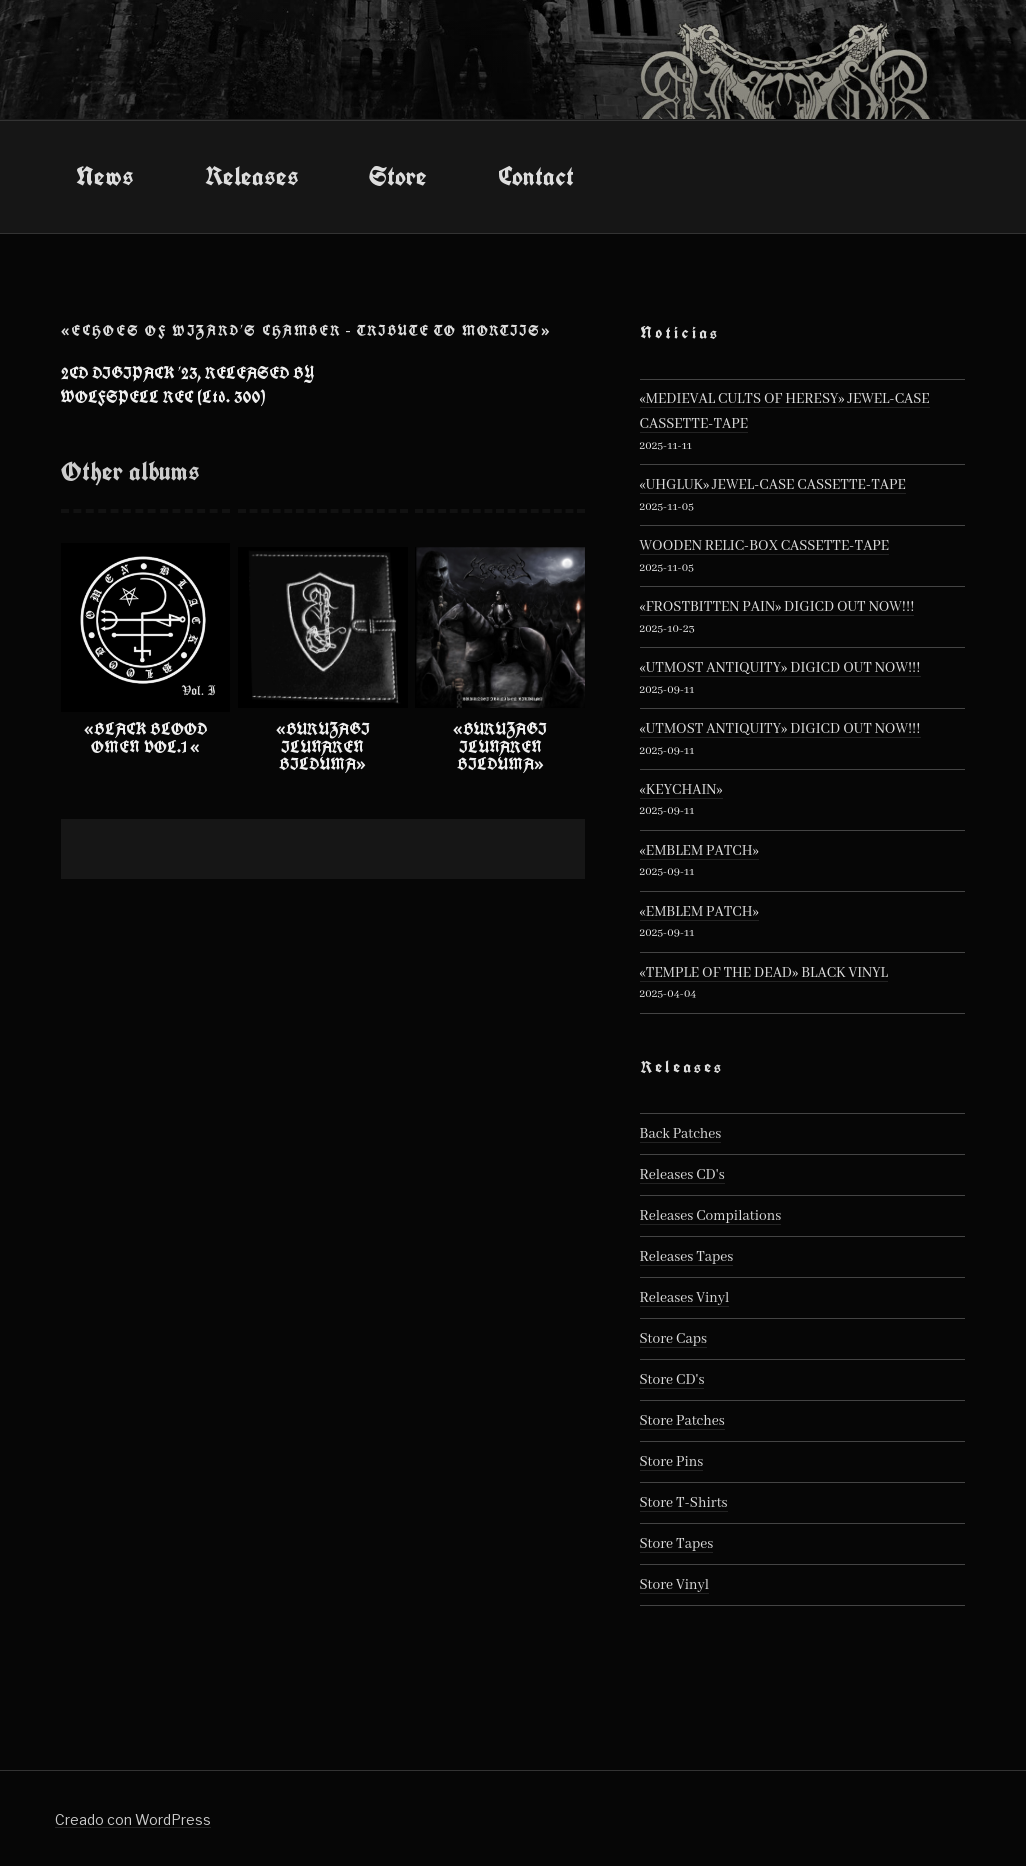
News (105, 176)
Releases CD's (682, 1175)
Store (398, 176)
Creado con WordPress (133, 1819)
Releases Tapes (687, 1257)
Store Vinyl (675, 1585)
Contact (536, 176)
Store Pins (672, 1462)
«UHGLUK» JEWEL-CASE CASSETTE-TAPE (773, 485)
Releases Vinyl (685, 1298)
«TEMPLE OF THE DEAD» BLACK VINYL (764, 973)
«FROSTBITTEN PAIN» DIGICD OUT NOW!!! (777, 607)
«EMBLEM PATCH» (699, 851)
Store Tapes (677, 1544)
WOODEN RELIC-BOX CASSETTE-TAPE (765, 546)
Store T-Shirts (684, 1503)
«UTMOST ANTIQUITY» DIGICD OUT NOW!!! (780, 668)
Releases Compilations (711, 1216)
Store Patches (682, 1421)
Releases (252, 176)
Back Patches (681, 1134)
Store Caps (673, 1339)
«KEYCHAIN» (681, 790)
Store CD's (672, 1380)
